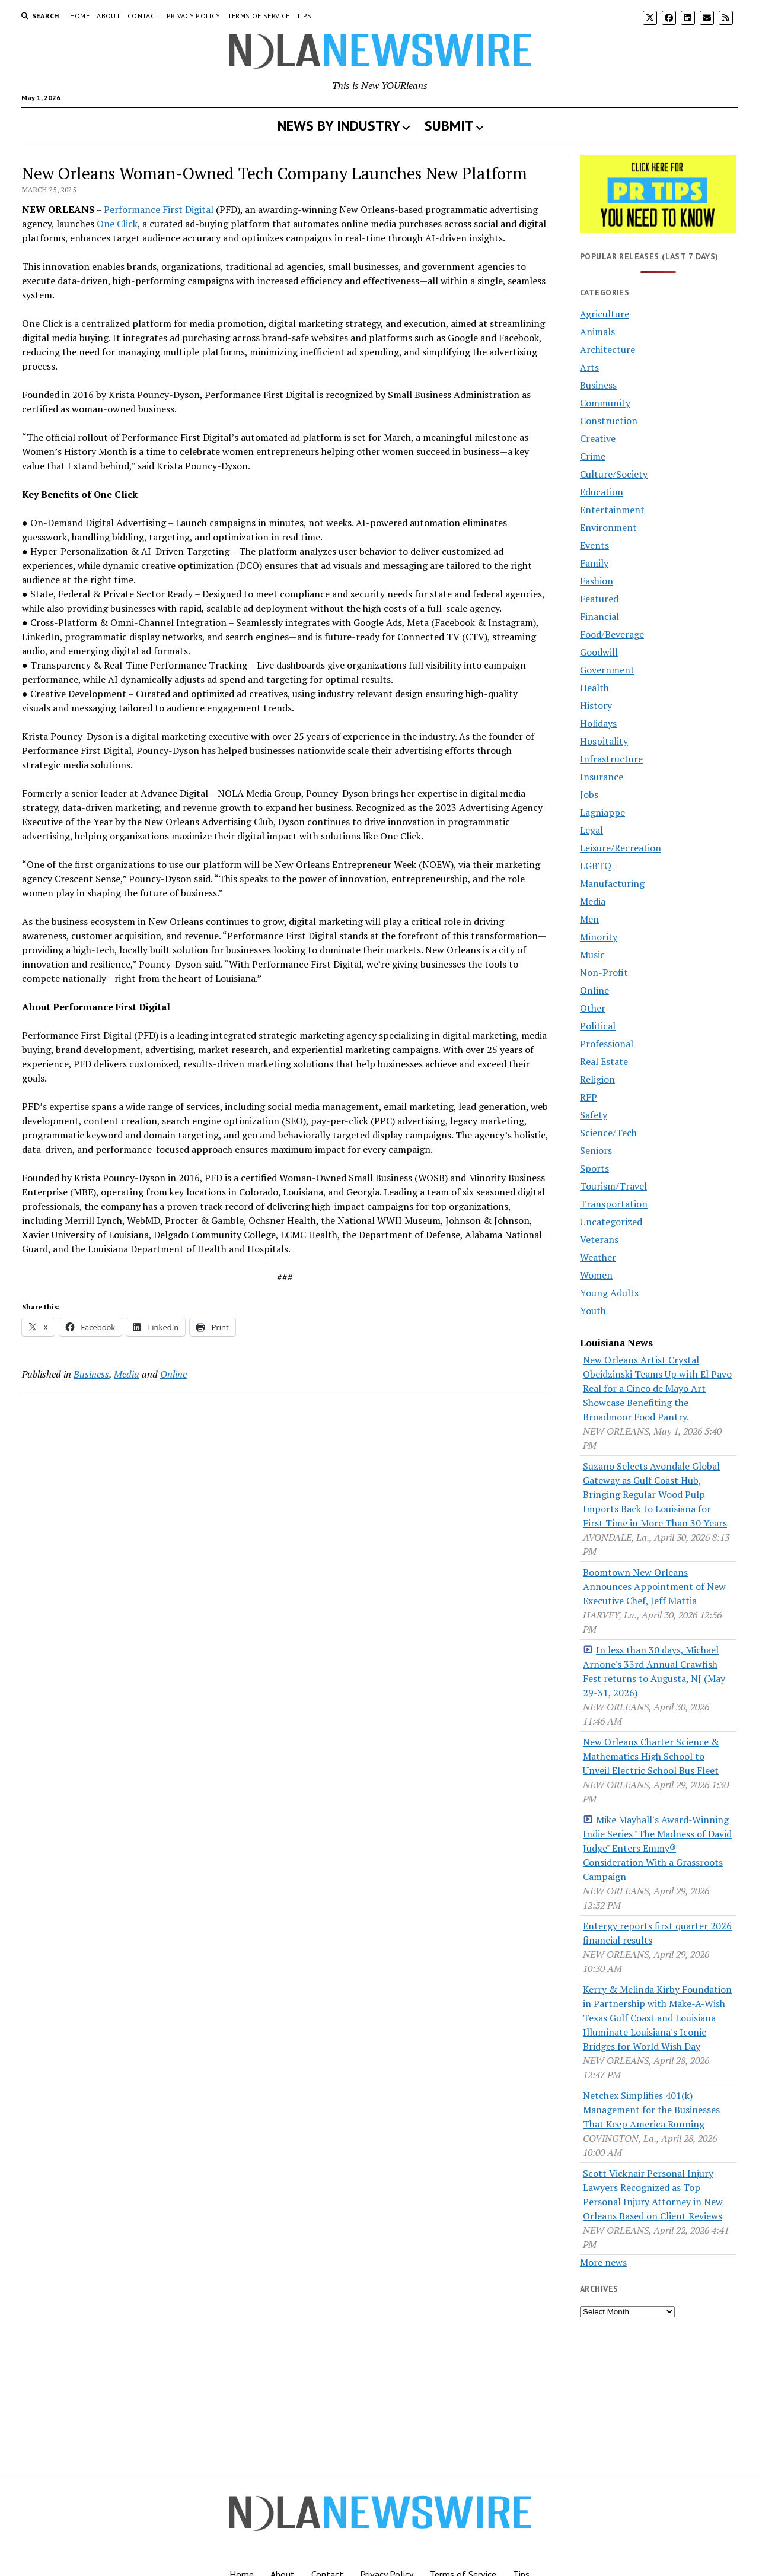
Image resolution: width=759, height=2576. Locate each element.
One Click (117, 223)
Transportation (614, 1203)
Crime (592, 456)
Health (594, 687)
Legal (591, 830)
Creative (598, 438)
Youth (593, 1310)
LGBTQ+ (598, 865)
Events (594, 545)
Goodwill (599, 652)
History (596, 705)
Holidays (598, 723)
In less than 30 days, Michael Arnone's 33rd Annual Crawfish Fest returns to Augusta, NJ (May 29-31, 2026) (654, 1671)
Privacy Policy (194, 15)
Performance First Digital (158, 209)
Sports (594, 1168)
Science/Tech (608, 1132)
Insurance (601, 776)
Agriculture (604, 313)
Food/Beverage (612, 634)
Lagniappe (602, 812)
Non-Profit (604, 972)
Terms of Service (259, 15)
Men (589, 919)
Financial (599, 616)
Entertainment (612, 509)
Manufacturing (612, 883)
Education (601, 491)
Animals (597, 331)
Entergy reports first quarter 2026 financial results (657, 1933)
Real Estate (604, 1061)
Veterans (599, 1239)
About (108, 15)
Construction (608, 420)
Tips (303, 15)
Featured (599, 598)
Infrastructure (611, 758)
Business (91, 1374)
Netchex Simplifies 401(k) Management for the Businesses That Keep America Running (651, 2109)
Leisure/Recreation (620, 847)
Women (596, 1274)
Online (173, 1374)
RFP (588, 1096)
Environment (608, 527)
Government (607, 669)
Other (592, 1008)
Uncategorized (611, 1221)
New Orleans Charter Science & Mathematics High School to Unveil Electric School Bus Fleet (651, 1756)
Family (594, 563)
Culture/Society (614, 474)
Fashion (596, 580)
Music (592, 954)
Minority (598, 936)
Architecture (607, 349)
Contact (143, 15)
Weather (598, 1257)
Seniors (596, 1150)
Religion (597, 1079)
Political (598, 1025)
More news (603, 2262)
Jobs (589, 794)
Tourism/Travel (613, 1185)
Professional (606, 1043)
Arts (589, 367)
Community (605, 402)
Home (80, 15)
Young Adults (609, 1292)
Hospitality (604, 741)
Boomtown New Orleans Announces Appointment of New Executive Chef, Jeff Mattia (654, 1586)
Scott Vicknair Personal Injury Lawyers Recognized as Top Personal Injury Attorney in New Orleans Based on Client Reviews (653, 2194)
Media (126, 1374)
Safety (593, 1114)
